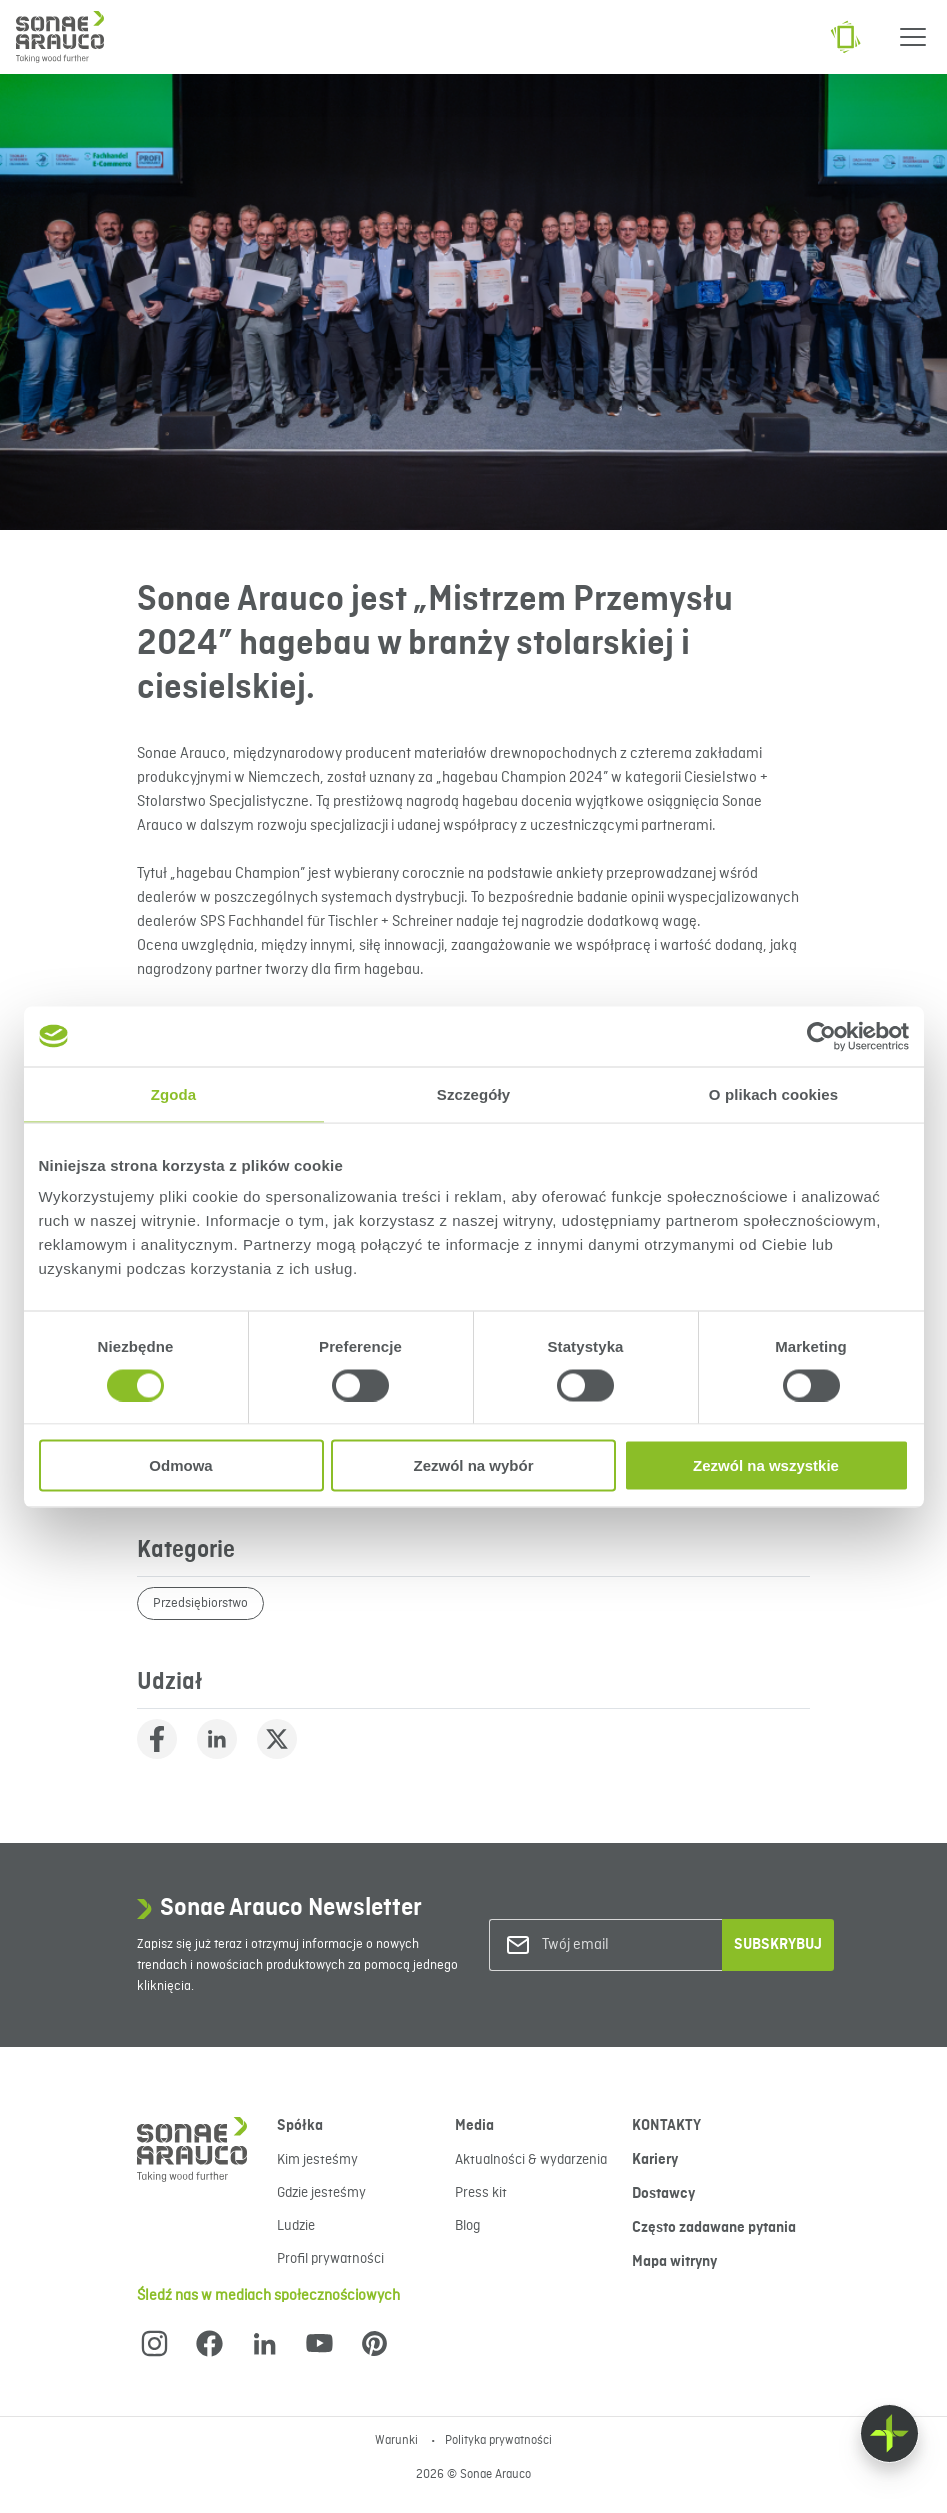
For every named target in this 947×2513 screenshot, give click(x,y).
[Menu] (913, 37)
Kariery (655, 2160)
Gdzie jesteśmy (321, 2193)
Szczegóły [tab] (473, 1093)
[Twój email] (623, 1945)
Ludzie (296, 2226)
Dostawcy (663, 2194)
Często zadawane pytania (714, 2228)
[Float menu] (889, 2433)
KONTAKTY (666, 2126)
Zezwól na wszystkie (766, 1465)
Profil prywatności (330, 2259)
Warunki (398, 2441)
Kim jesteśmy (317, 2160)
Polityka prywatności (498, 2441)
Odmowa (180, 1465)
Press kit (481, 2193)
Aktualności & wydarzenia (531, 2160)
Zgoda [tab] (174, 1093)
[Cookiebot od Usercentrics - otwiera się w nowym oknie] (821, 1036)
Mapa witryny (674, 2262)
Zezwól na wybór (473, 1465)
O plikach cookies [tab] (773, 1093)
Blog (467, 2226)
